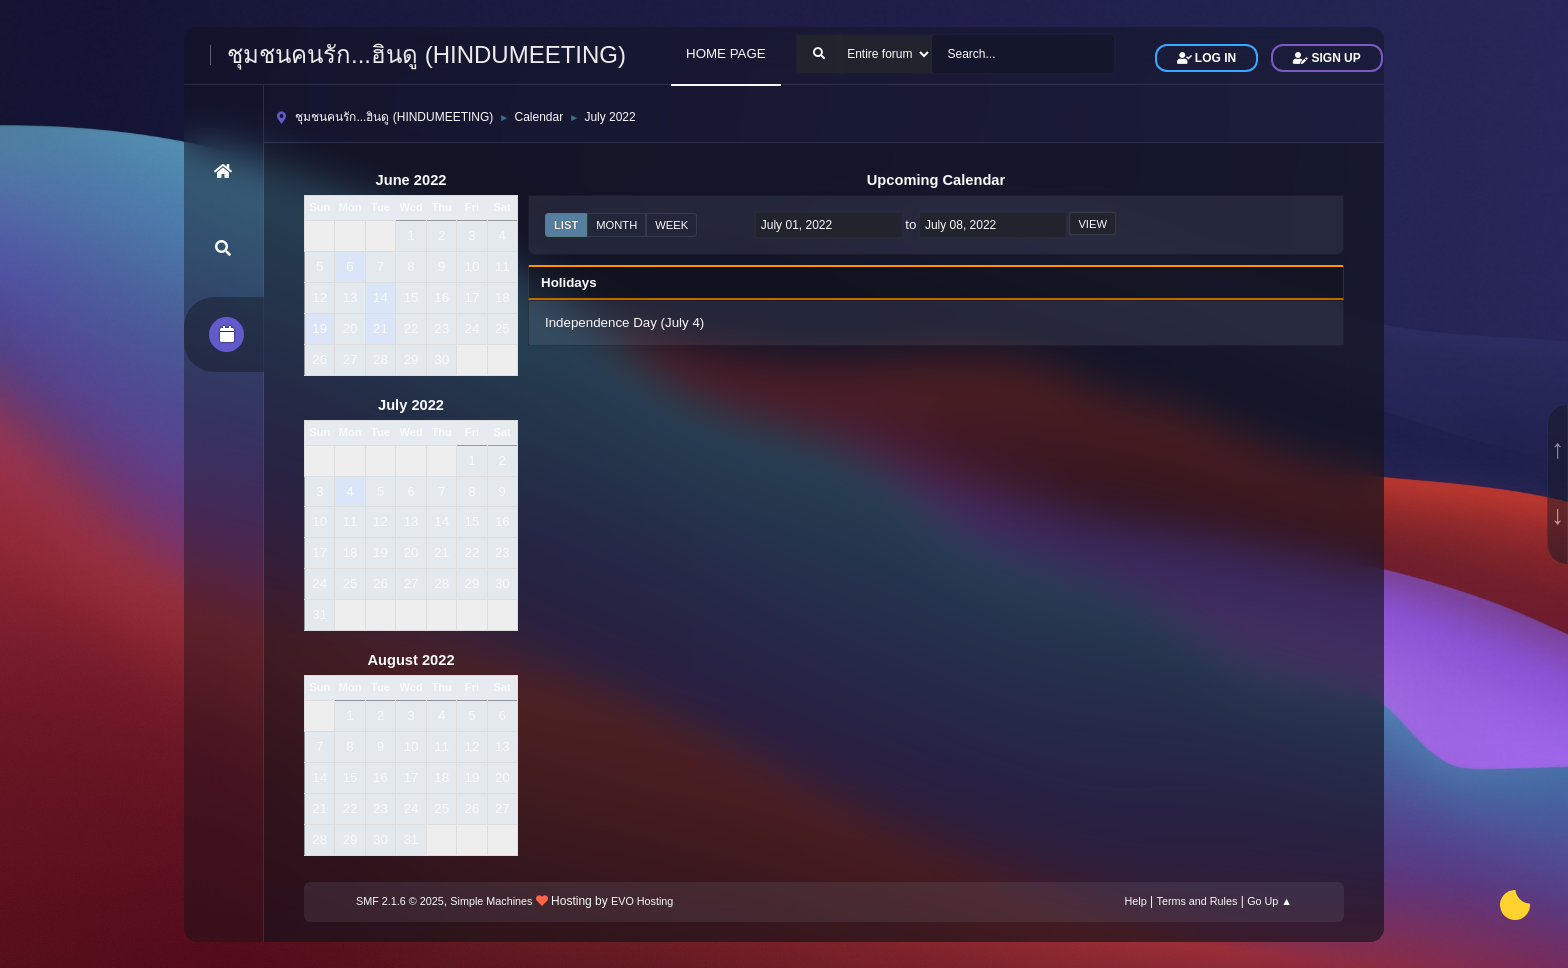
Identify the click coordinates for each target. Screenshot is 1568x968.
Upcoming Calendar (936, 180)
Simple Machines (491, 901)
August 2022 (410, 660)
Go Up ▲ (1269, 901)
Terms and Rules (1197, 901)
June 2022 (411, 180)
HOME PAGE (726, 53)
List (566, 225)
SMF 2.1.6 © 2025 (400, 901)
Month (616, 225)
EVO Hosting (642, 901)
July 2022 (411, 405)
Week (671, 225)
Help (1136, 901)
